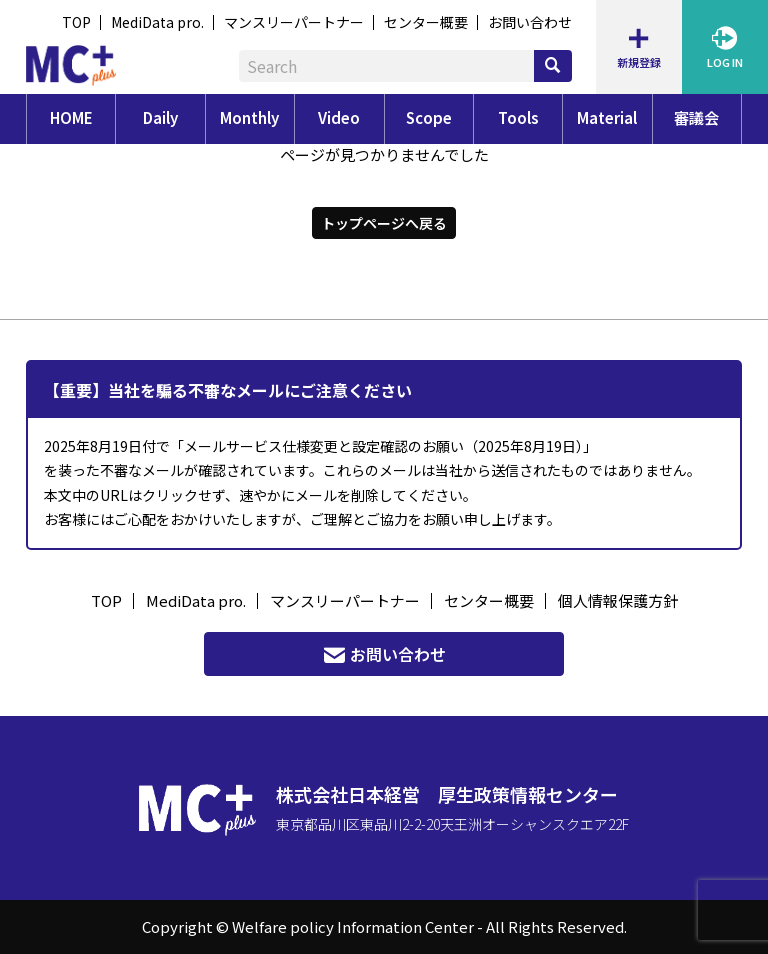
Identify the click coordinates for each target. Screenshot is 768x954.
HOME (71, 117)
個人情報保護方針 (618, 600)
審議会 (696, 117)
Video (339, 117)
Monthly (249, 117)
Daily (160, 117)
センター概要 (426, 22)
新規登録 (639, 46)
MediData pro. (157, 22)
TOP (76, 22)
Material (607, 117)
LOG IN (725, 46)
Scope (429, 117)
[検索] (553, 66)
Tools (518, 117)
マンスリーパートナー (294, 22)
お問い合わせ (530, 22)
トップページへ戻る (384, 222)
